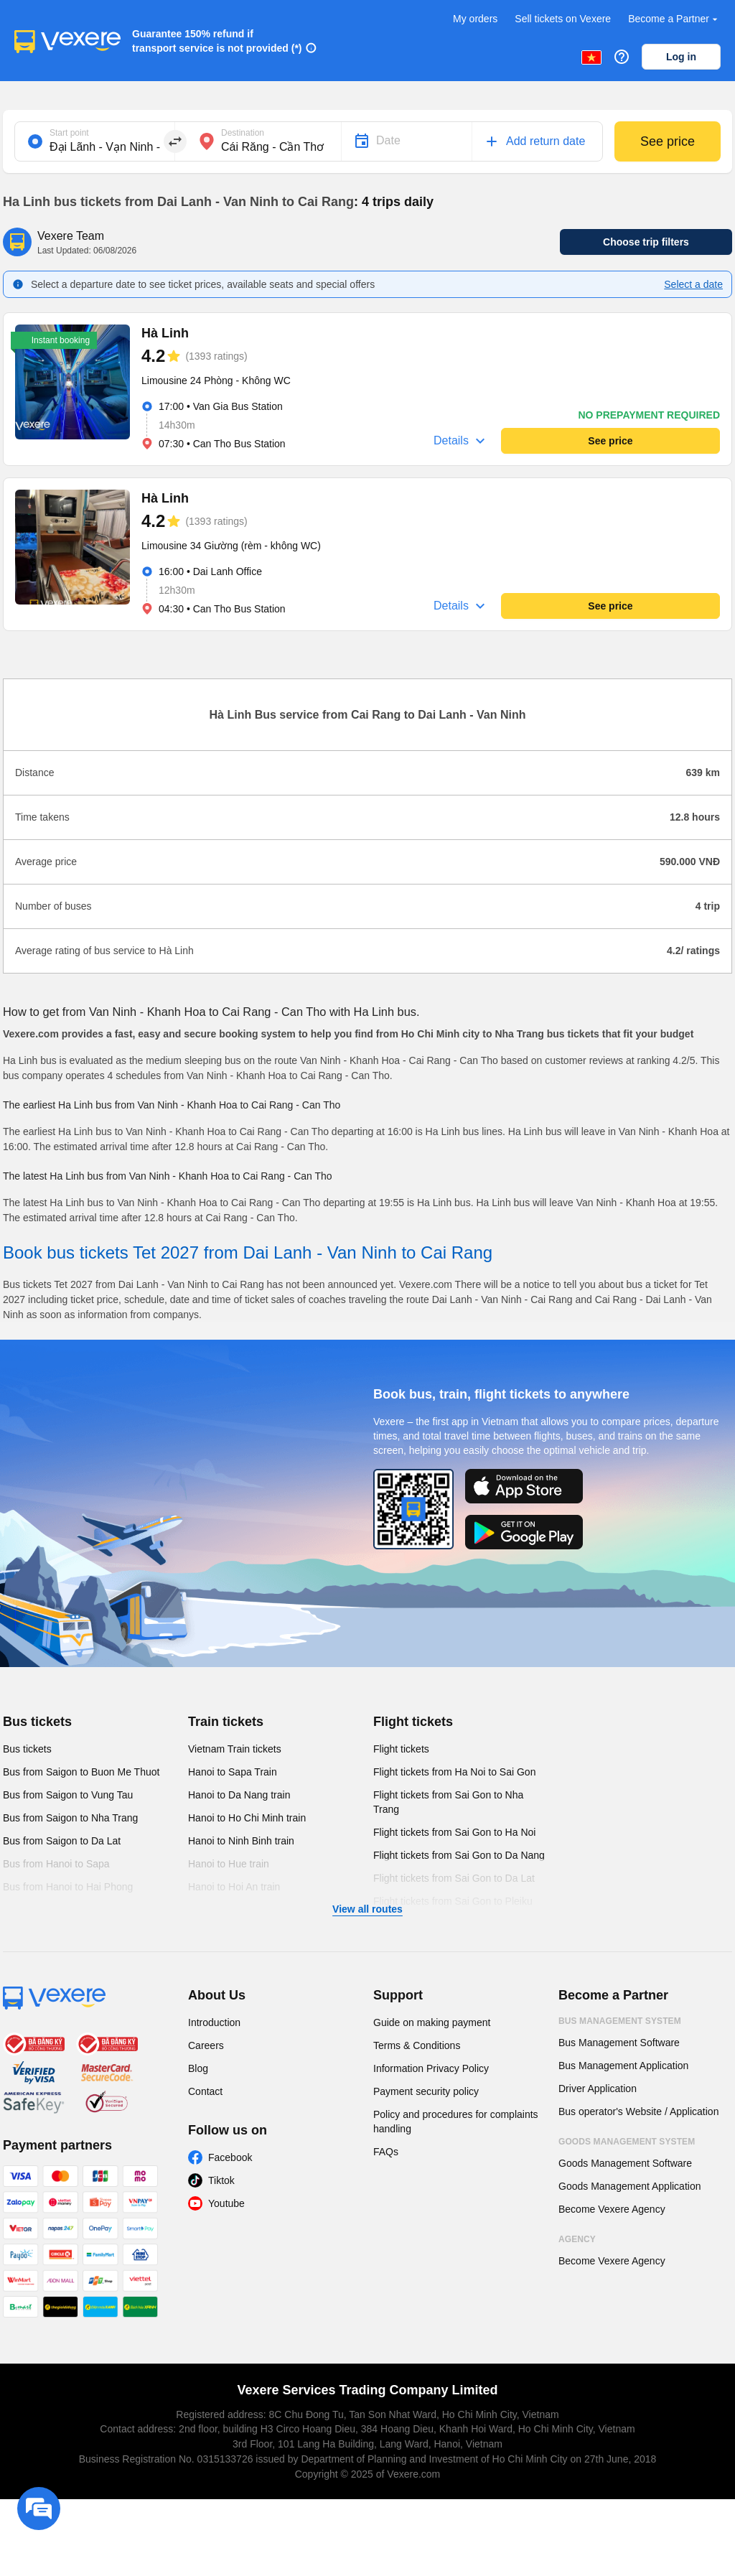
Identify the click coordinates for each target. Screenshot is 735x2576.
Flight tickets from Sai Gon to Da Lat (454, 1878)
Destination (242, 133)
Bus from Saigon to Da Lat (62, 1841)
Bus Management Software (619, 2042)
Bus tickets (37, 1721)
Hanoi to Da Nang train (239, 1795)
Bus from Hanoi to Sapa (56, 1864)
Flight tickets (413, 1721)
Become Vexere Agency (611, 2209)
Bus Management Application (623, 2065)
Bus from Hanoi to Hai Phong (68, 1887)
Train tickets (225, 1721)
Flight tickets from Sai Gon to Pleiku (453, 1901)
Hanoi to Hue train (228, 1864)
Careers (206, 2045)
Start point (69, 133)
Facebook (230, 2157)
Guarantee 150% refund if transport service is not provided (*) (217, 41)
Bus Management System (619, 2021)
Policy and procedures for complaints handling (455, 2121)
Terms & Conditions (416, 2045)
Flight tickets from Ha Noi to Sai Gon (454, 1772)
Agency (577, 2239)
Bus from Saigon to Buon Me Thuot (81, 1772)
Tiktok (221, 2180)
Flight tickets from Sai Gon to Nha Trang (448, 1802)
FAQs (385, 2151)
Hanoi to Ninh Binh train (241, 1841)
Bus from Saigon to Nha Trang (70, 1818)
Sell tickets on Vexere (563, 18)
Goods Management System (626, 2142)
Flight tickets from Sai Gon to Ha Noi (454, 1832)
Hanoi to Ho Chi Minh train (247, 1818)
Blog (198, 2068)
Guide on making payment (431, 2022)
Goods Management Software (625, 2163)
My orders (475, 18)
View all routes (367, 1909)
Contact (205, 2091)
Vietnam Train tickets (234, 1749)
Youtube (226, 2203)
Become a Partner (674, 19)
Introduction (214, 2022)
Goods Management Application (629, 2186)
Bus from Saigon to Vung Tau (68, 1795)
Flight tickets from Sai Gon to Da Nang (459, 1855)
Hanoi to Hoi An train (234, 1887)
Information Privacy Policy (431, 2068)
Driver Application (597, 2088)
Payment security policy (426, 2091)
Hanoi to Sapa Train (232, 1772)
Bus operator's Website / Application (638, 2111)
